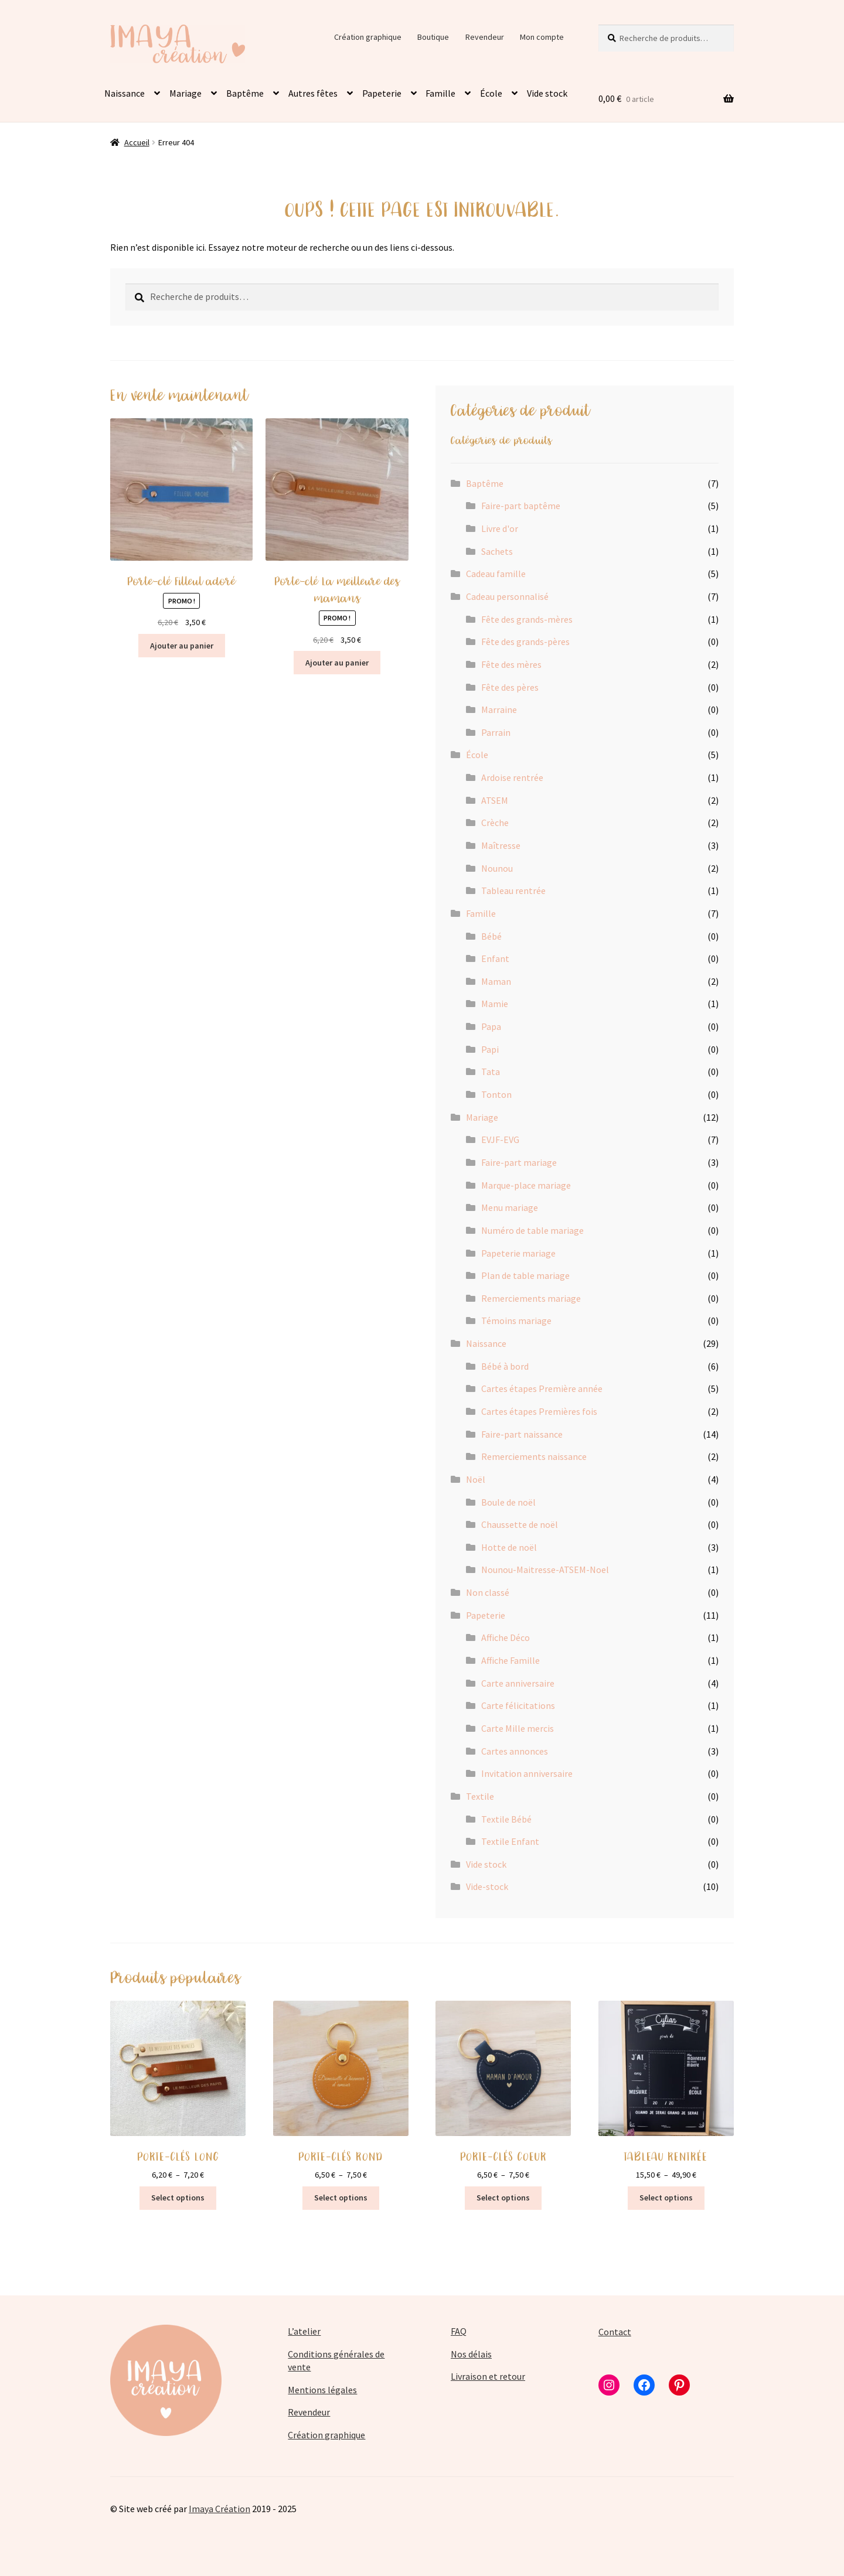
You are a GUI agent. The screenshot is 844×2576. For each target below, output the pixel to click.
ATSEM (494, 800)
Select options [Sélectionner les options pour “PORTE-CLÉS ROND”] (340, 2197)
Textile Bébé (506, 1819)
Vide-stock (487, 1886)
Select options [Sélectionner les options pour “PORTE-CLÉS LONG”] (178, 2197)
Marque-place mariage (526, 1185)
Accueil (136, 142)
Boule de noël (508, 1502)
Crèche (495, 822)
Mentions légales (322, 2390)
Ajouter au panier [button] (181, 645)
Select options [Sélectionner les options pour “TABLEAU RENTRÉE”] (666, 2197)
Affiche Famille (510, 1660)
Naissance (124, 93)
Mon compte (542, 37)
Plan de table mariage (525, 1275)
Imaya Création (219, 2508)
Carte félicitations (518, 1705)
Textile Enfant (510, 1841)
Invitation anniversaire (527, 1773)
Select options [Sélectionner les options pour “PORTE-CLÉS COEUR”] (503, 2197)
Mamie (494, 1003)
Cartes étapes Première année (542, 1388)
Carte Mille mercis (517, 1728)
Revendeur (484, 37)
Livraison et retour (488, 2376)
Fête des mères (511, 664)
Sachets (497, 551)
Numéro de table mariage (532, 1230)
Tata (490, 1071)
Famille (440, 93)
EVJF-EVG (500, 1139)
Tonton (496, 1094)
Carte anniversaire (517, 1683)
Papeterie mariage (518, 1253)
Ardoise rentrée (512, 777)
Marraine (499, 709)
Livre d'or (499, 528)
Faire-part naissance (522, 1434)
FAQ (459, 2331)
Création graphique (367, 37)
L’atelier (304, 2331)
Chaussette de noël (519, 1524)
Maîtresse (500, 845)
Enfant (495, 958)
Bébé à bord (505, 1366)
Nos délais (471, 2354)
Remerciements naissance (534, 1456)
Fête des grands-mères (527, 619)
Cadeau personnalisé (507, 596)
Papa (491, 1026)
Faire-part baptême (520, 505)
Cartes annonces (514, 1751)
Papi (490, 1049)
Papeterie (381, 93)
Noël (475, 1479)
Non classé (487, 1592)
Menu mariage (509, 1207)
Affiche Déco (505, 1637)
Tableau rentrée (513, 890)
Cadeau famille (496, 573)
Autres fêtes (313, 93)
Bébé (491, 936)
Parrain (496, 732)
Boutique (433, 37)
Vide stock (547, 93)
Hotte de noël (509, 1547)
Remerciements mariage (531, 1298)
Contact (614, 2332)
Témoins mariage (516, 1320)
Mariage (185, 93)
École (491, 93)
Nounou (497, 868)
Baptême (245, 93)
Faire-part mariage (519, 1162)
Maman (496, 981)
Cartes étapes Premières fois (539, 1411)
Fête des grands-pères (525, 641)
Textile (480, 1796)
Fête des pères (510, 687)
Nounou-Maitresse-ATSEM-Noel (545, 1569)
